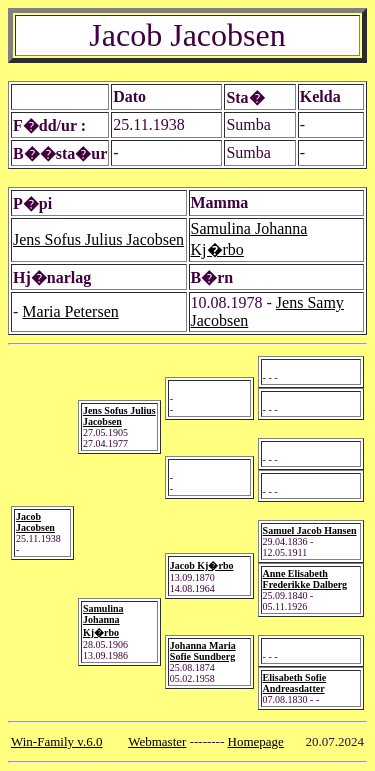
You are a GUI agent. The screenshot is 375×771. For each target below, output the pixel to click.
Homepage (256, 741)
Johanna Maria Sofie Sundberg (203, 651)
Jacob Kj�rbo (202, 565)
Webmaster (157, 741)
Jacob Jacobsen (35, 522)
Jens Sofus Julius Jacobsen (98, 239)
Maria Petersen (70, 311)
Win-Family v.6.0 (56, 741)
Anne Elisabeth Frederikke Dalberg (305, 579)
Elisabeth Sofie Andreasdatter (295, 683)
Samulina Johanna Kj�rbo (103, 620)
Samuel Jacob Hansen (310, 530)
